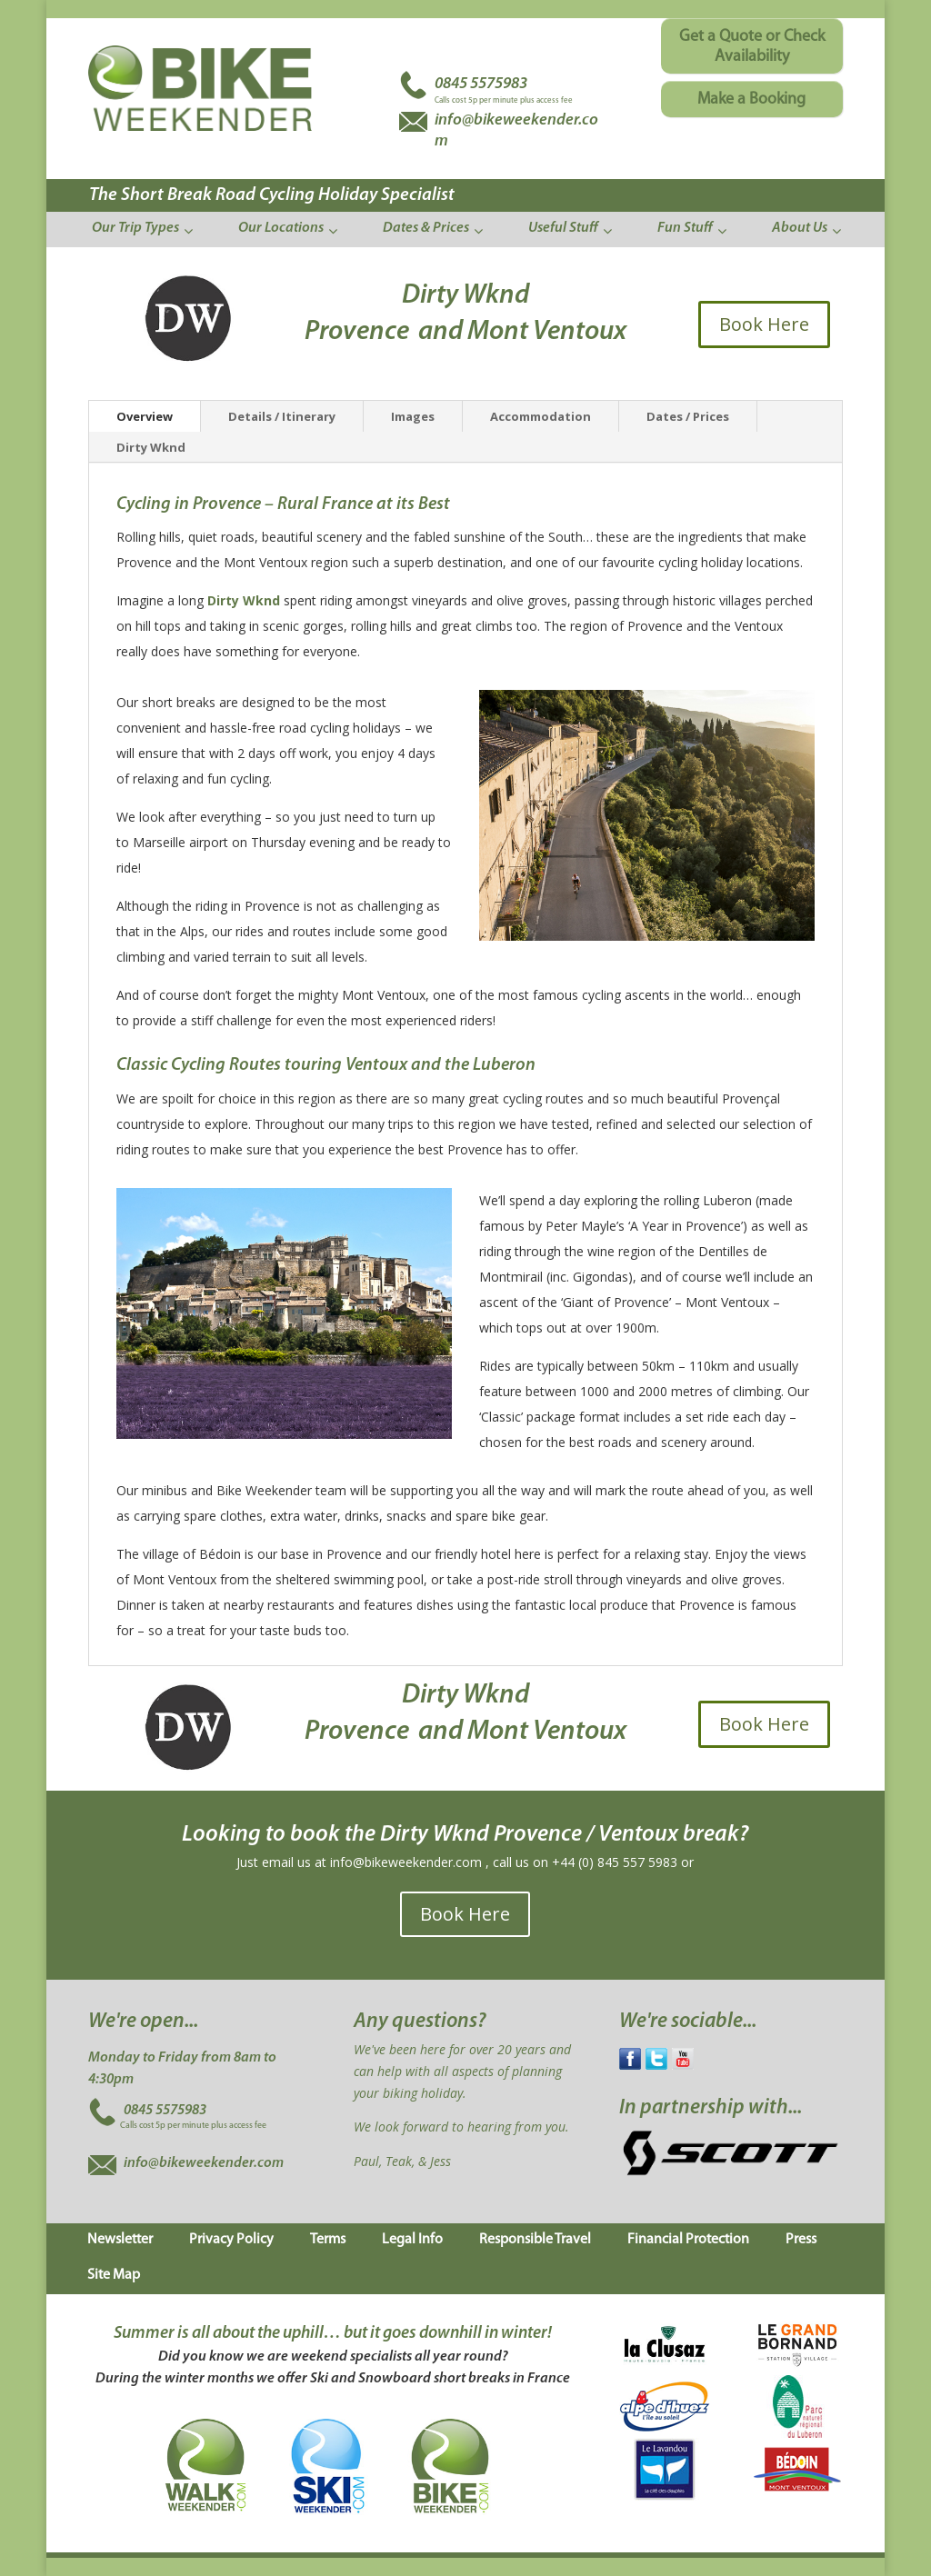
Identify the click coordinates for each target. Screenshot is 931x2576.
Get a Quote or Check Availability (752, 46)
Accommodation (540, 416)
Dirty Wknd (150, 447)
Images (413, 416)
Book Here (764, 324)
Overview (144, 416)
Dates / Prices (687, 416)
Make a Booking (751, 99)
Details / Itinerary (281, 416)
